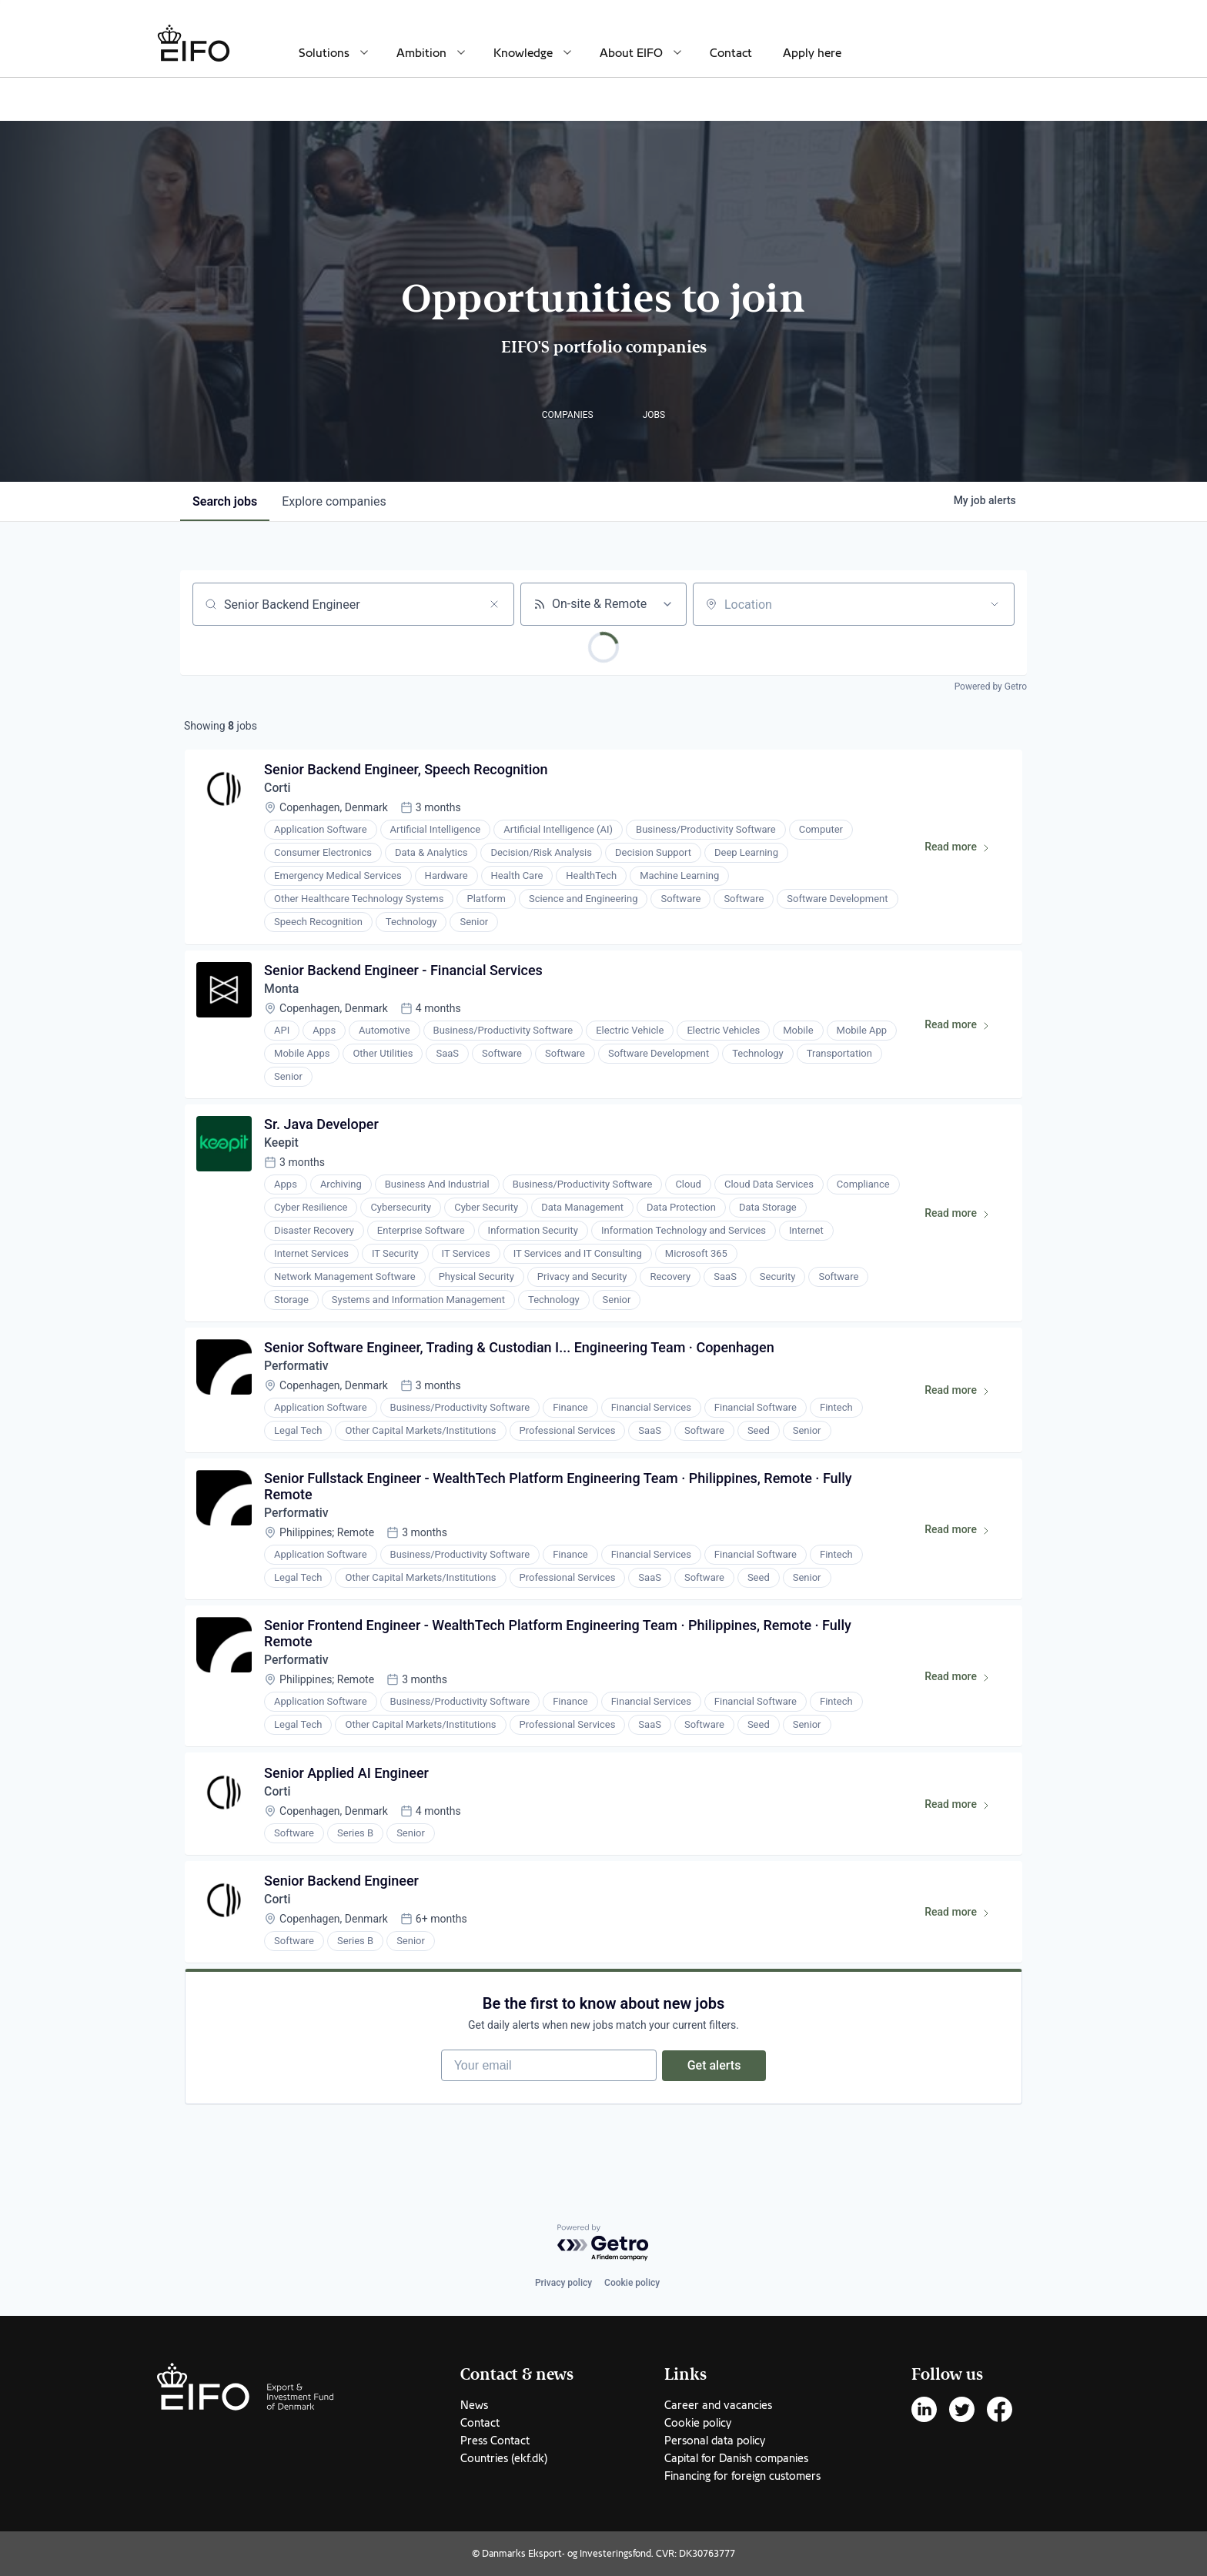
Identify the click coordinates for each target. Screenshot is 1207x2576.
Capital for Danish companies (736, 2458)
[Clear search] (494, 604)
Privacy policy (563, 2282)
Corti (278, 789)
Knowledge (523, 53)
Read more (963, 851)
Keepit (282, 1146)
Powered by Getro (991, 686)
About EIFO (631, 53)
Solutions (324, 53)
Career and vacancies (718, 2405)
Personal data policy (714, 2440)
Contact (731, 53)
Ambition (421, 53)
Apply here (812, 53)
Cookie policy (632, 2282)
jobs (224, 501)
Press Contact (495, 2440)
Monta (282, 991)
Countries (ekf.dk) (503, 2458)
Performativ (297, 1371)
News (474, 2405)
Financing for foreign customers (742, 2476)
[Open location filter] (994, 604)
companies (334, 501)
